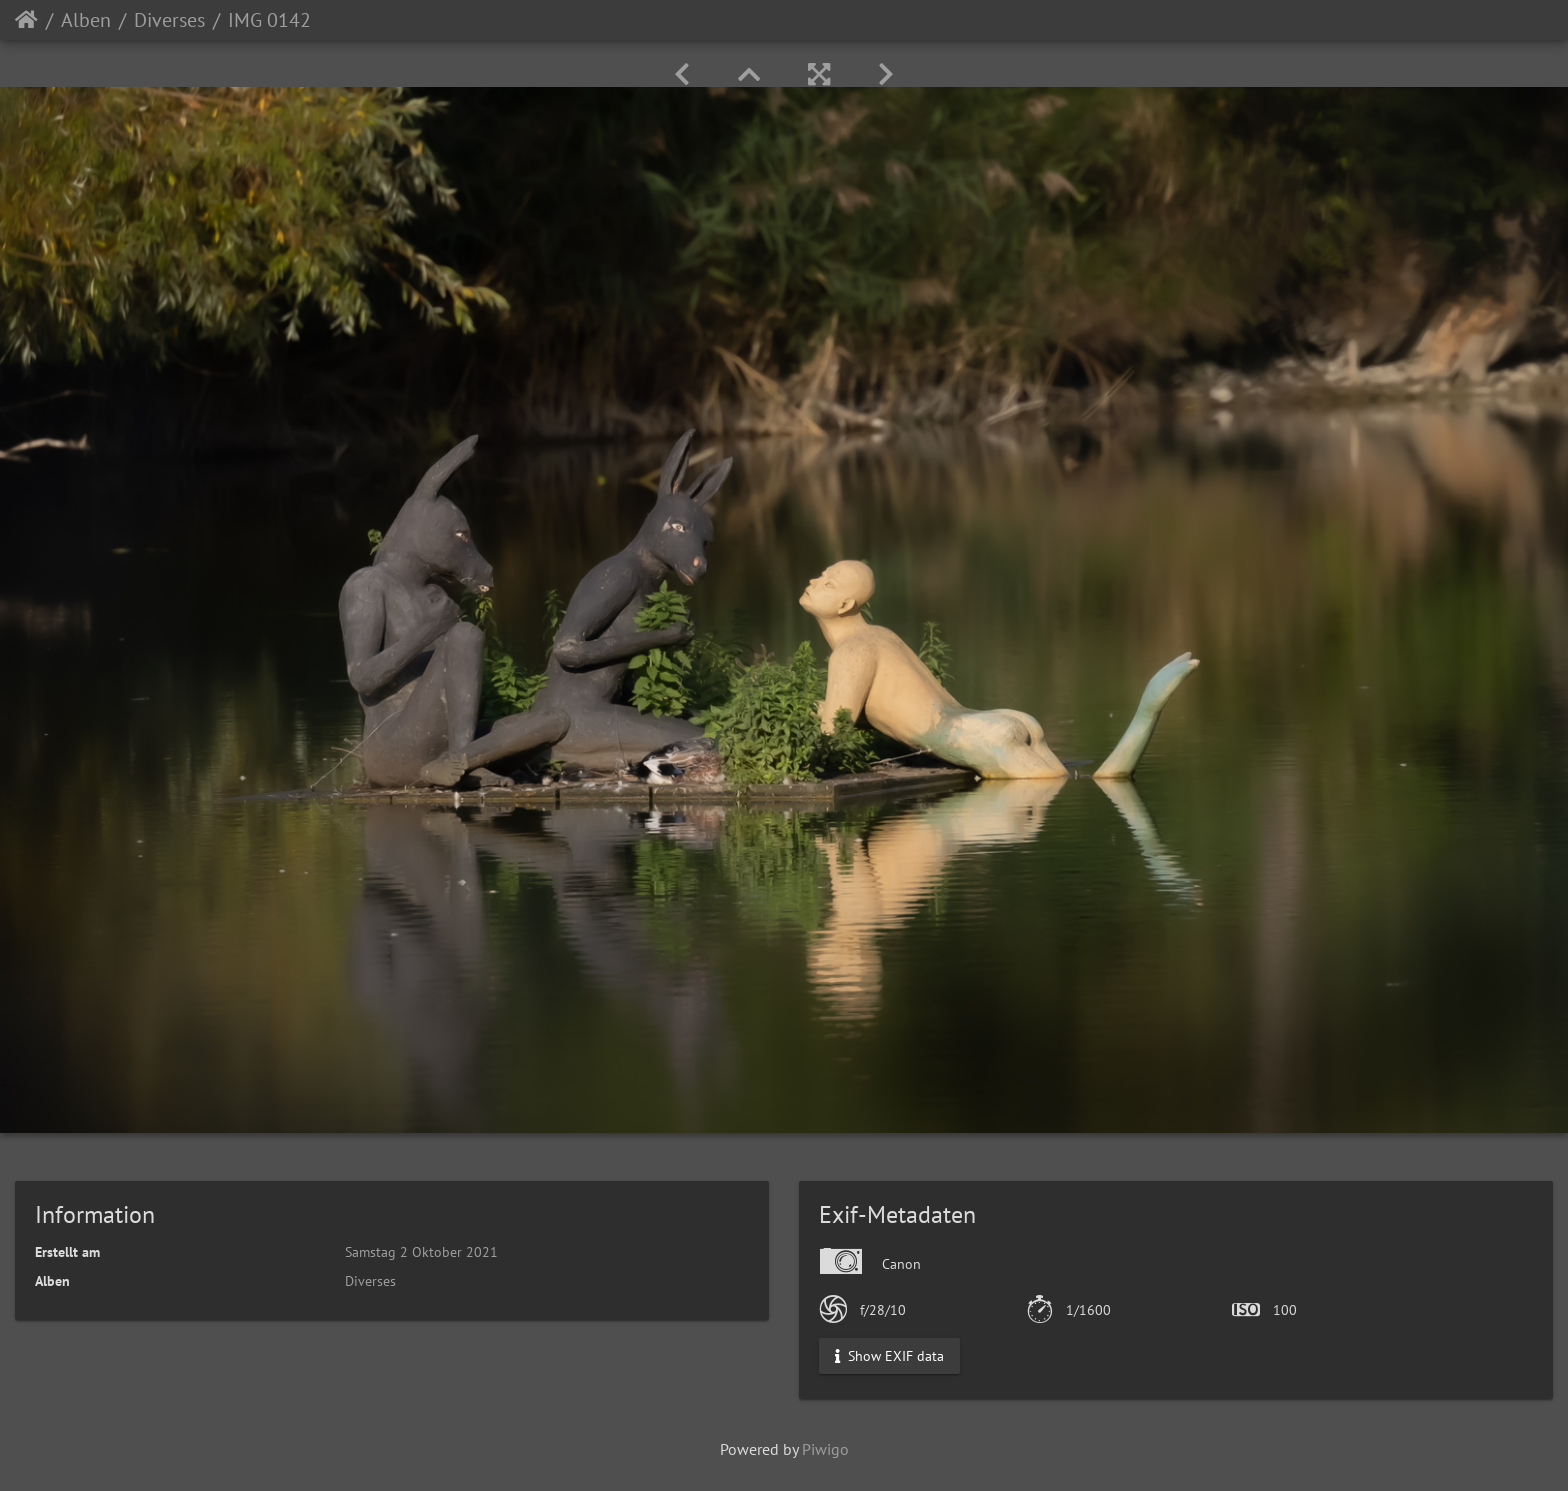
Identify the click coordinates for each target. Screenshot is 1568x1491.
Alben (86, 20)
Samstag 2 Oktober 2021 (421, 1252)
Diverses (169, 20)
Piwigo (825, 1449)
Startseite (26, 20)
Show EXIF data (889, 1356)
